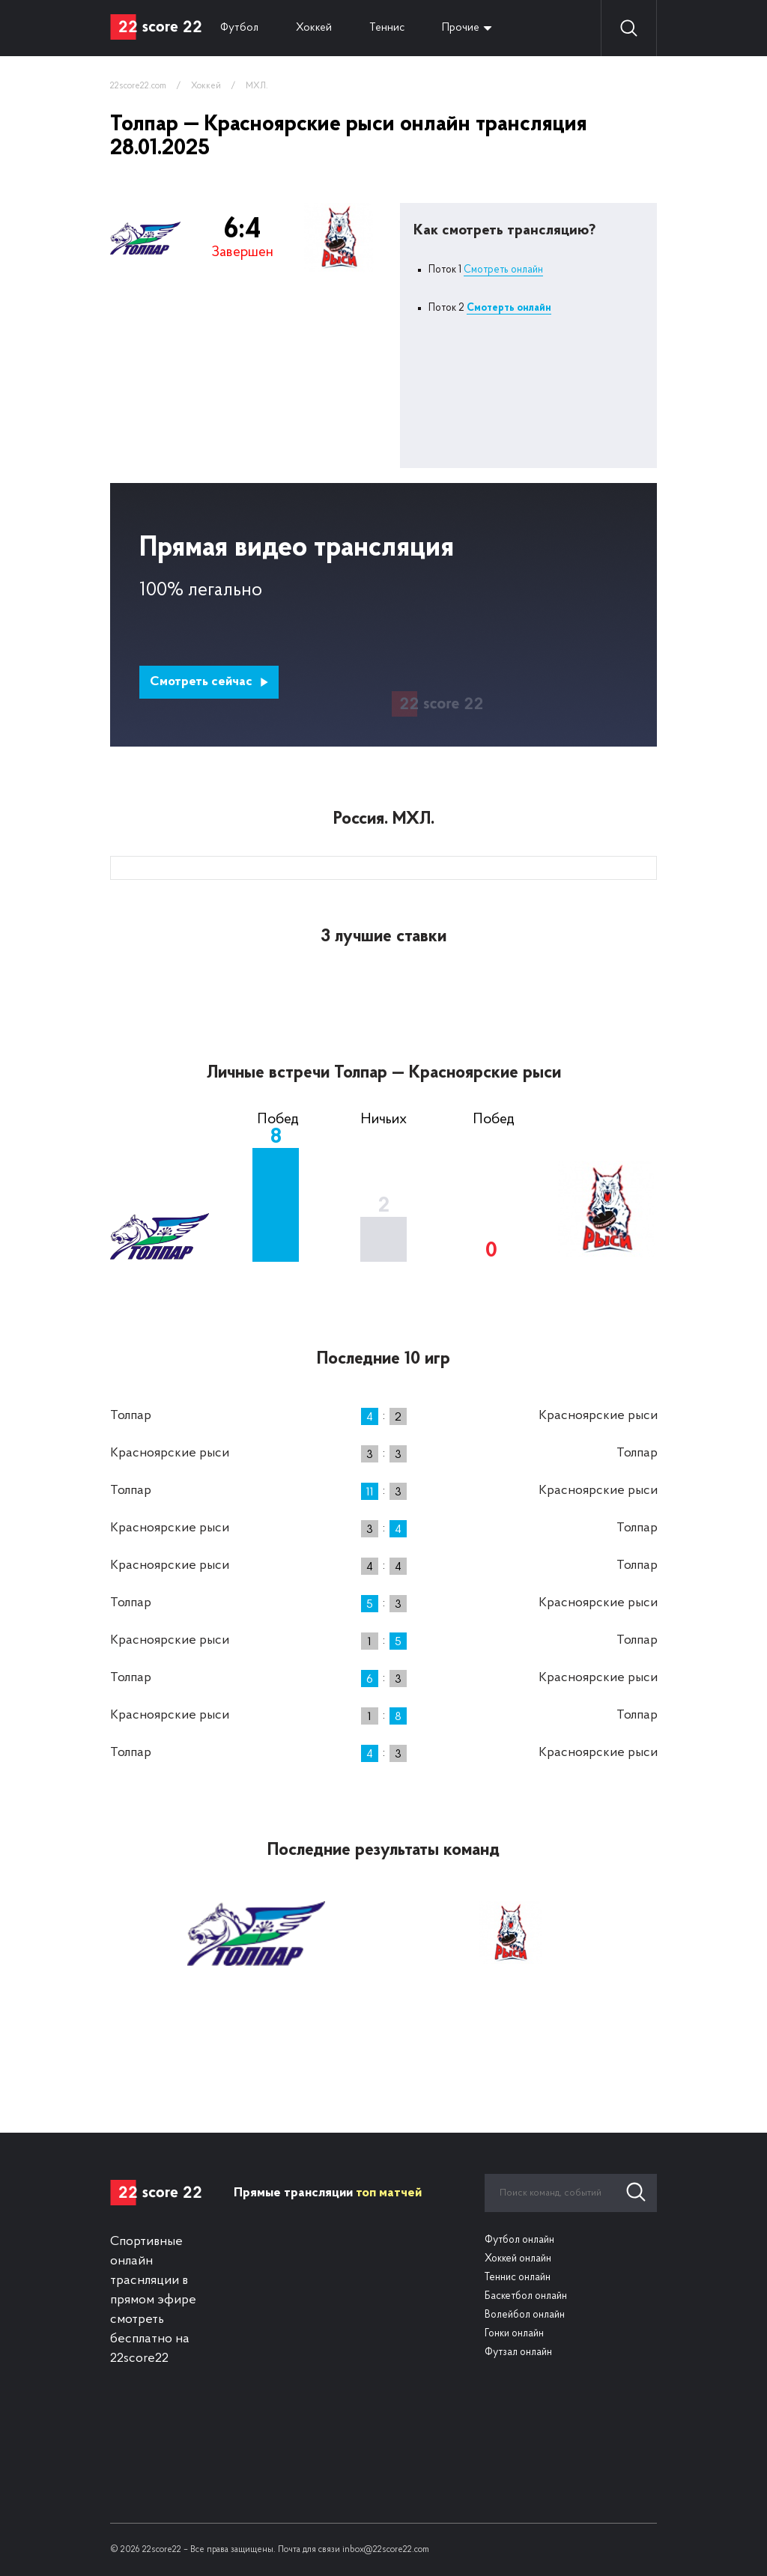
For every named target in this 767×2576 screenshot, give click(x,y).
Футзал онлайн (518, 2352)
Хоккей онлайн (518, 2258)
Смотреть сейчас (209, 682)
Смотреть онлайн (503, 270)
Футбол (239, 28)
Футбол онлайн (519, 2240)
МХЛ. (257, 86)
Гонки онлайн (514, 2333)
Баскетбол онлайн (526, 2296)
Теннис (386, 28)
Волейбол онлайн (525, 2315)
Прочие (460, 28)
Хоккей (314, 28)
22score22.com (138, 86)
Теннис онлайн (518, 2277)
